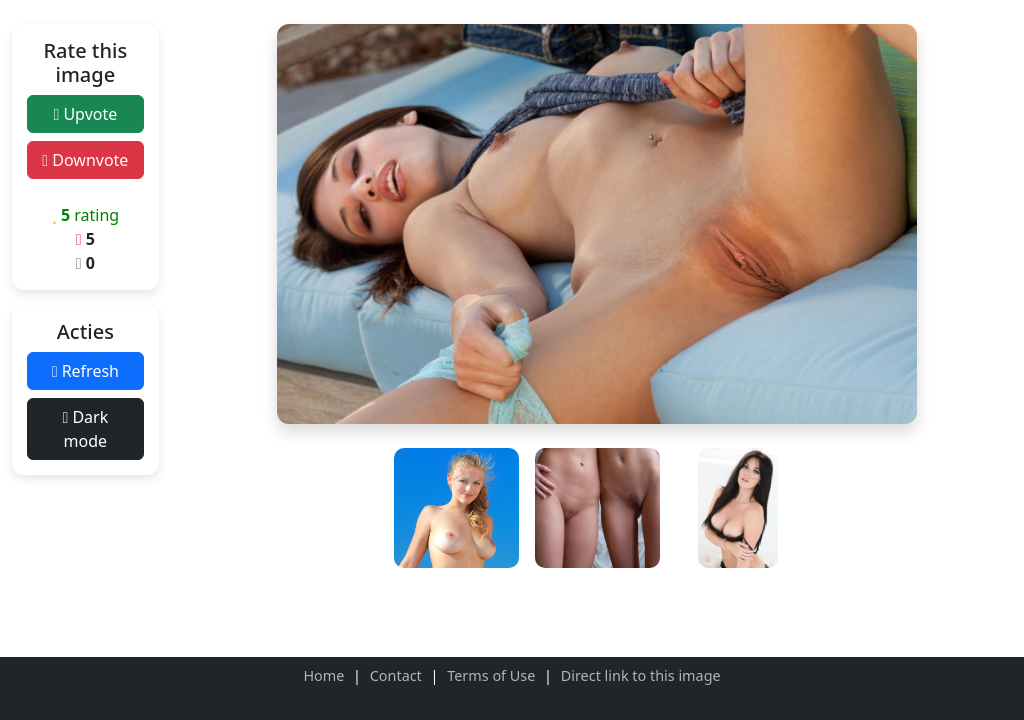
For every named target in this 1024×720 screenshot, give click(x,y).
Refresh (85, 371)
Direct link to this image (641, 675)
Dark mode (85, 429)
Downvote (85, 160)
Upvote (85, 114)
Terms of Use (491, 675)
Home (323, 675)
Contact (396, 675)
